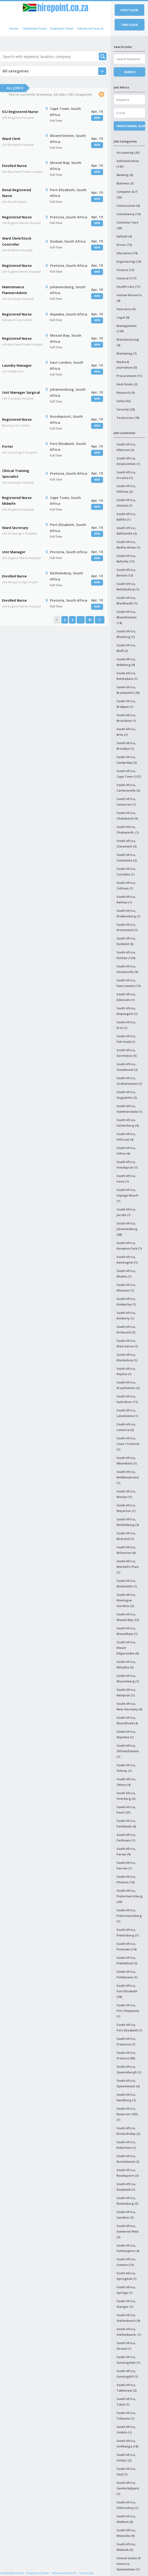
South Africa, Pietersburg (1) (128, 1932)
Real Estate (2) (127, 384)
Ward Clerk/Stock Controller (16, 241)
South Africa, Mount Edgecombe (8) (128, 1647)
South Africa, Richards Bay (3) (128, 2131)
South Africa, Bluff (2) (126, 648)
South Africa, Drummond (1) (127, 927)
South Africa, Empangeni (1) (127, 1011)
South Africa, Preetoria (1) (126, 2041)
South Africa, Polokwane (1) (127, 1974)
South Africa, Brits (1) (126, 732)
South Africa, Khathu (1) (126, 1273)
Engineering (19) (129, 261)
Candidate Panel (34, 28)
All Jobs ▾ (15, 88)
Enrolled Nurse (14, 165)
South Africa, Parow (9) (126, 1851)
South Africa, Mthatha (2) (126, 1664)
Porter (7, 446)
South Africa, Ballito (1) (126, 517)
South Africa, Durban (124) (126, 955)
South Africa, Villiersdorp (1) (127, 2505)
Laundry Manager (17, 365)
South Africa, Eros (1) (126, 1025)
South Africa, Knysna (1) (126, 1371)
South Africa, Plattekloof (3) (127, 1960)
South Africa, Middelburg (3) (128, 1522)
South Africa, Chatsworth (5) (127, 815)
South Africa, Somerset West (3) (128, 2231)
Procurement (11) (129, 376)
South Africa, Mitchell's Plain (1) (128, 1566)
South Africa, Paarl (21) (126, 1810)
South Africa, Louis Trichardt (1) (128, 1443)
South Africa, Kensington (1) (127, 1259)
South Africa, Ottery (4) (126, 1782)
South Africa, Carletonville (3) (128, 788)
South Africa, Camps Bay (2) (127, 760)
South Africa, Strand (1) (126, 2346)
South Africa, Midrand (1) (126, 1536)
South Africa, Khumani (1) (126, 1287)
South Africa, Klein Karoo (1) (127, 1343)
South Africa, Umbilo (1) (126, 2429)
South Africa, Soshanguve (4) (128, 2248)
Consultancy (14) (129, 214)
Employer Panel (61, 28)
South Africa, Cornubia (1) (126, 871)
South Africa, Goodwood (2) (127, 1067)
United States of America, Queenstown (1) (129, 2563)
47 (89, 620)
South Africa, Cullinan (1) (126, 885)
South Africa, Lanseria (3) (126, 1427)
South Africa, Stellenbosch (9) (128, 2318)
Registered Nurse (17, 217)
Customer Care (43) (127, 225)
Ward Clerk (11, 138)
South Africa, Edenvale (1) (126, 997)
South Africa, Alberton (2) (126, 447)
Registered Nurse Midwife (17, 500)
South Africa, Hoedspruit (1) (127, 1164)
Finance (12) (125, 270)
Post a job (129, 10)
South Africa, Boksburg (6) (126, 662)
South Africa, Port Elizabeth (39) (127, 1991)
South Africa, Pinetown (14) (127, 1946)
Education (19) (127, 253)
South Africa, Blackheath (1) (127, 600)
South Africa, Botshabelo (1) (127, 676)
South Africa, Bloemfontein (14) (127, 617)
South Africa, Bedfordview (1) (128, 544)
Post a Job (86, 2573)
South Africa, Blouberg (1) (126, 634)
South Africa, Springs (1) (126, 2290)
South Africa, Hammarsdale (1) (129, 1109)
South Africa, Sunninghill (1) (127, 2374)
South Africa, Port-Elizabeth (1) (129, 2027)
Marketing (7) (127, 353)
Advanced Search (90, 28)
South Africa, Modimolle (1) (127, 1583)
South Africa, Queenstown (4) (128, 2083)
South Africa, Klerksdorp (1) (127, 1357)
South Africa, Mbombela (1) (127, 1460)
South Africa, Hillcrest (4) (126, 1137)
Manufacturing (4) (128, 342)
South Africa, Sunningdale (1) (128, 2360)
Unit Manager (13, 551)
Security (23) (126, 409)
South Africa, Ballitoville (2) (127, 531)
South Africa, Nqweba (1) (126, 1734)
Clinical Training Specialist (15, 473)
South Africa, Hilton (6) (126, 1151)
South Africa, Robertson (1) (126, 2145)
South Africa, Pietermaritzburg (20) (130, 1896)
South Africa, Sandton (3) (126, 2215)
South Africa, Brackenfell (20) (128, 690)
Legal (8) (123, 317)
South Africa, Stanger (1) (126, 2304)
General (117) (126, 278)
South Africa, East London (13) (129, 983)
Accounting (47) (128, 152)
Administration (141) (128, 164)
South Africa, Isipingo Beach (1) (127, 1195)
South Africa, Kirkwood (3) (126, 1329)
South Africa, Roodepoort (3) (128, 2173)
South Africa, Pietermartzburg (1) (129, 1915)
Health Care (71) (128, 287)
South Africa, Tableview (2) (127, 2388)
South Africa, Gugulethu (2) (127, 1095)
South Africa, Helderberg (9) (128, 1123)
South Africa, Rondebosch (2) (128, 2159)
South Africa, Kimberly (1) (126, 1315)
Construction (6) (128, 205)
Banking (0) (125, 175)
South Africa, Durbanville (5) (127, 969)
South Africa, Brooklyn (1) (126, 746)
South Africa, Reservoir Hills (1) (127, 2114)
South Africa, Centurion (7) (126, 802)
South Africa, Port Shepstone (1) (128, 2010)
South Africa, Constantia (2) (127, 857)
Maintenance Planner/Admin (14, 290)
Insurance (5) (126, 309)
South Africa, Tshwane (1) (126, 2415)
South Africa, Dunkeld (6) (126, 941)
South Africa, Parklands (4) (126, 1823)
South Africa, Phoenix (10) (126, 1879)
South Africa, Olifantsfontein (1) (128, 1751)
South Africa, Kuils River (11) (127, 1399)
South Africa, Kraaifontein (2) (128, 1385)
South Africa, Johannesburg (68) (127, 1229)
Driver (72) (124, 245)
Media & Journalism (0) (127, 364)
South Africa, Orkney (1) (126, 1768)
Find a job (129, 25)
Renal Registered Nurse (16, 192)
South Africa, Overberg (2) (126, 1796)
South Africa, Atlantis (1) (126, 503)
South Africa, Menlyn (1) (126, 1494)
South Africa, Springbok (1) (126, 2276)
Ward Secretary (15, 527)
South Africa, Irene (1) (126, 1178)
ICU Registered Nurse (20, 111)
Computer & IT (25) (127, 194)
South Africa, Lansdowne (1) (127, 1413)
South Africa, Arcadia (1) (126, 475)
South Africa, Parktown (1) (126, 1837)
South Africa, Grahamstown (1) (129, 1081)
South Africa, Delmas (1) (126, 899)
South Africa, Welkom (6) (126, 2519)
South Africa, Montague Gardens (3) (126, 1600)
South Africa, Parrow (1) (126, 1865)
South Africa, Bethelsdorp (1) (128, 586)
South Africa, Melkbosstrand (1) (128, 1477)
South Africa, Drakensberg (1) (128, 913)
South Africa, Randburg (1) (126, 2097)
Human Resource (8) (129, 298)
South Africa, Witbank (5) (126, 2547)
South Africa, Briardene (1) (126, 718)
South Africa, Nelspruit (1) (126, 1692)
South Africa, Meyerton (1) (126, 1508)
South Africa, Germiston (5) (127, 1053)
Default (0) (124, 236)
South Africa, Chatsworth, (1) (128, 829)
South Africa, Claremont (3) (127, 843)
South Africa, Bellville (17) (126, 558)
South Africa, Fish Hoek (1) (126, 1039)
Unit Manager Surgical (21, 392)
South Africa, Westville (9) (126, 2533)
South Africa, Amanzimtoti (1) (128, 461)
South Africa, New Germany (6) (129, 1706)
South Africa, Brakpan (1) (126, 704)
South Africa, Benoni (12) (126, 572)
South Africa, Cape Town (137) (129, 774)
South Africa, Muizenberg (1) (128, 1678)
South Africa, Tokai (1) (126, 2402)
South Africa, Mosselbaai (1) (127, 1631)
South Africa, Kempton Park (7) (129, 1246)
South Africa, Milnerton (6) (126, 1550)
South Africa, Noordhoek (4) (127, 1720)
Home (13, 28)
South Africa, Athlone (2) (126, 489)
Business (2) (125, 183)
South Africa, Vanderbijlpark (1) (128, 2488)
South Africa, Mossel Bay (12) (128, 1617)
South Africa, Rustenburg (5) (127, 2201)
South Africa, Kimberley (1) (126, 1301)
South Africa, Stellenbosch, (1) (129, 2332)
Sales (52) (124, 401)
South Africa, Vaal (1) (126, 2471)
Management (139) (127, 328)
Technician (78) (128, 418)
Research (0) (126, 392)
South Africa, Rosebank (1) (126, 2187)
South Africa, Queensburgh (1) (129, 2069)
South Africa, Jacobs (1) (126, 1212)
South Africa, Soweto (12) (126, 2262)
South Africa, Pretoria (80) (126, 2055)
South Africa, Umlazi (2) (126, 2457)
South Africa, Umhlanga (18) (127, 2443)
